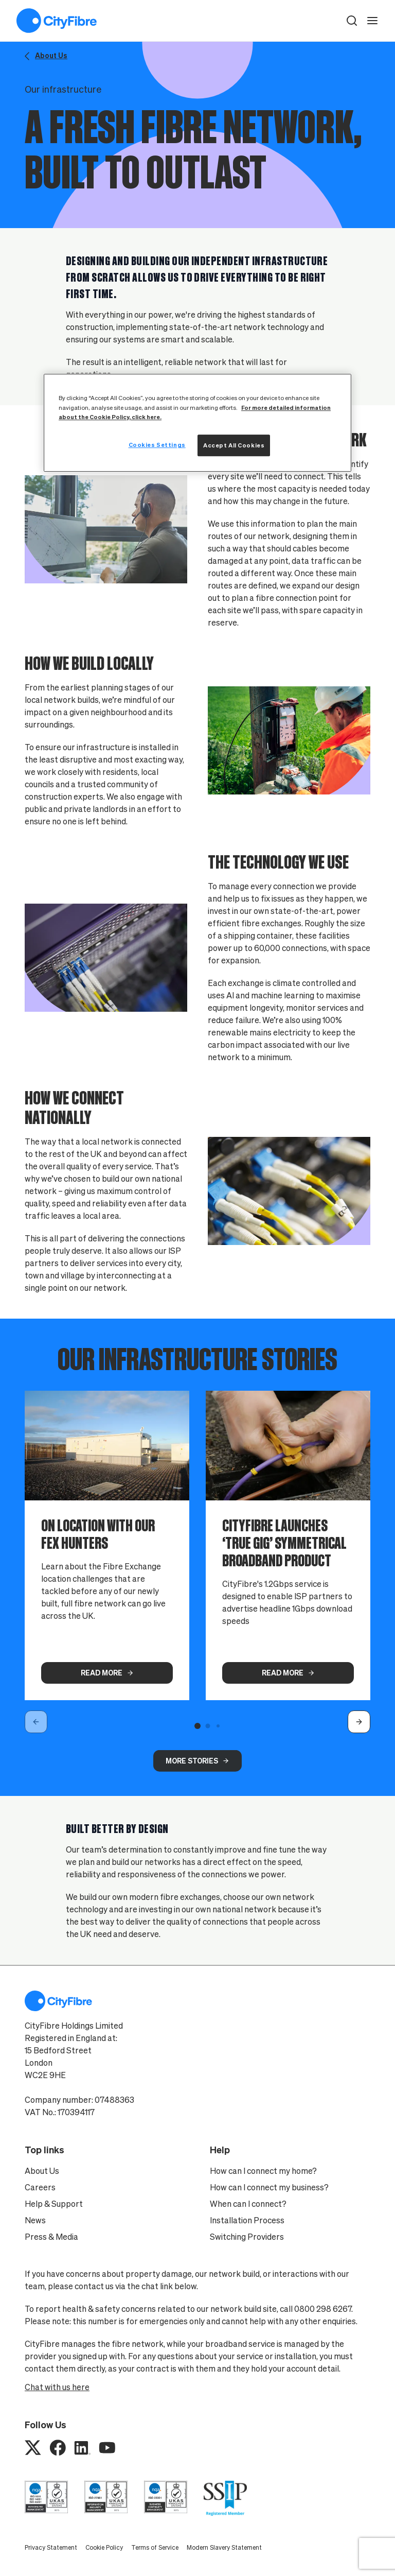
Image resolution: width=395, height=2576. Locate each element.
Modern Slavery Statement (224, 2547)
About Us (42, 2170)
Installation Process (247, 2220)
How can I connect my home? (263, 2170)
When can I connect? (248, 2203)
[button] (352, 20)
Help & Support (54, 2203)
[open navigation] (372, 20)
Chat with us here (57, 2387)
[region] (197, 423)
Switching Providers (247, 2236)
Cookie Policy (104, 2547)
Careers (40, 2187)
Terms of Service (154, 2547)
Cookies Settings (157, 444)
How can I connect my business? (269, 2187)
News (35, 2220)
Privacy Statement (51, 2547)
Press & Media (51, 2236)
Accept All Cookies (233, 445)
